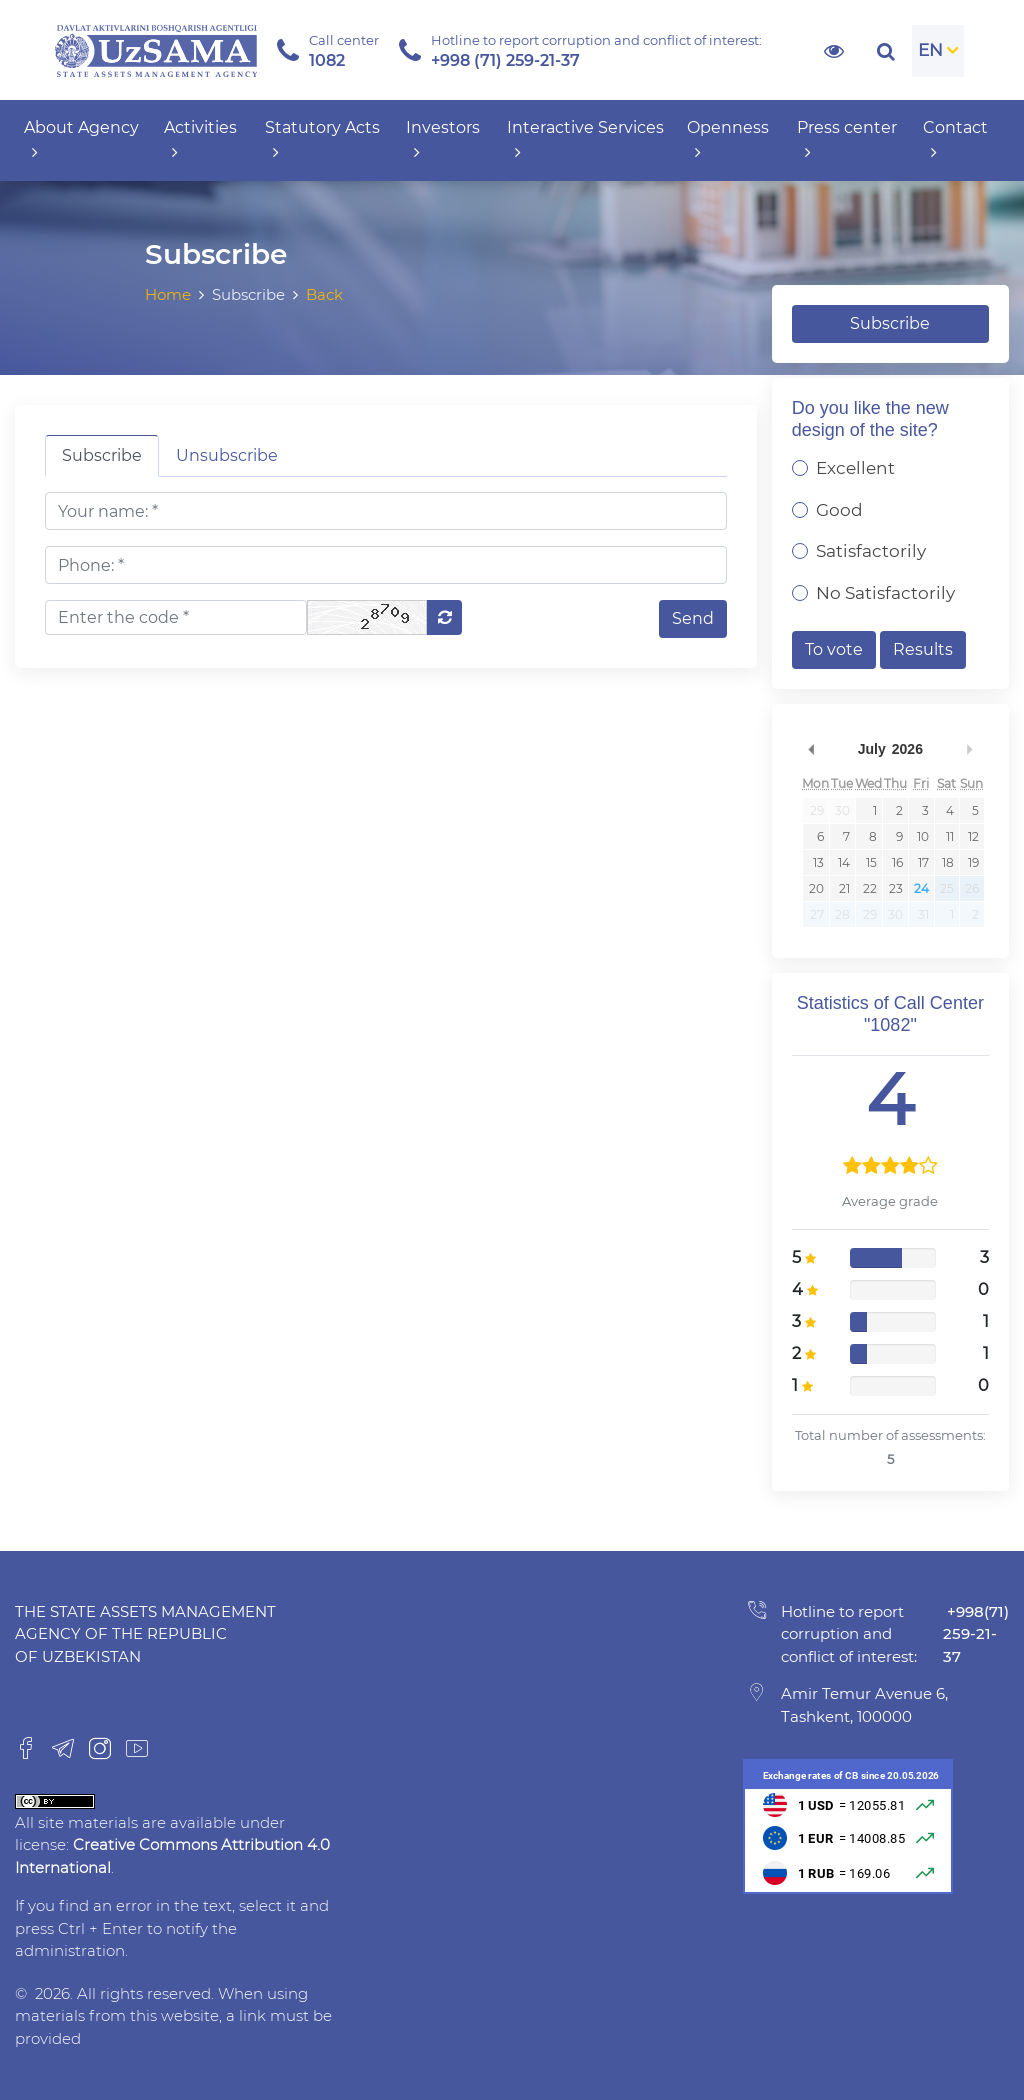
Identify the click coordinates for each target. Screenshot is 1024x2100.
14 (844, 862)
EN (930, 50)
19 (973, 862)
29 (817, 810)
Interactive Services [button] (585, 140)
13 (818, 862)
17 (923, 862)
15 (871, 862)
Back (324, 294)
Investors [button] (443, 140)
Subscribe (890, 323)
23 (896, 888)
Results (923, 649)
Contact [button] (955, 140)
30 (842, 810)
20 (816, 888)
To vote (834, 649)
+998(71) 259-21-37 (976, 1634)
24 (921, 888)
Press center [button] (847, 140)
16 (897, 862)
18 (948, 862)
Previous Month (812, 749)
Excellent (855, 468)
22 (870, 888)
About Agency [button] (81, 140)
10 (923, 836)
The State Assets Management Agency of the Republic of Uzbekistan (145, 1634)
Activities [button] (200, 140)
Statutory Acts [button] (322, 140)
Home (168, 294)
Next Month (969, 749)
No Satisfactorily (885, 593)
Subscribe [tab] (102, 455)
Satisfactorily (871, 551)
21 (844, 888)
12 (973, 836)
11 (950, 836)
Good (839, 510)
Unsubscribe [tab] (227, 455)
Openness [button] (728, 140)
